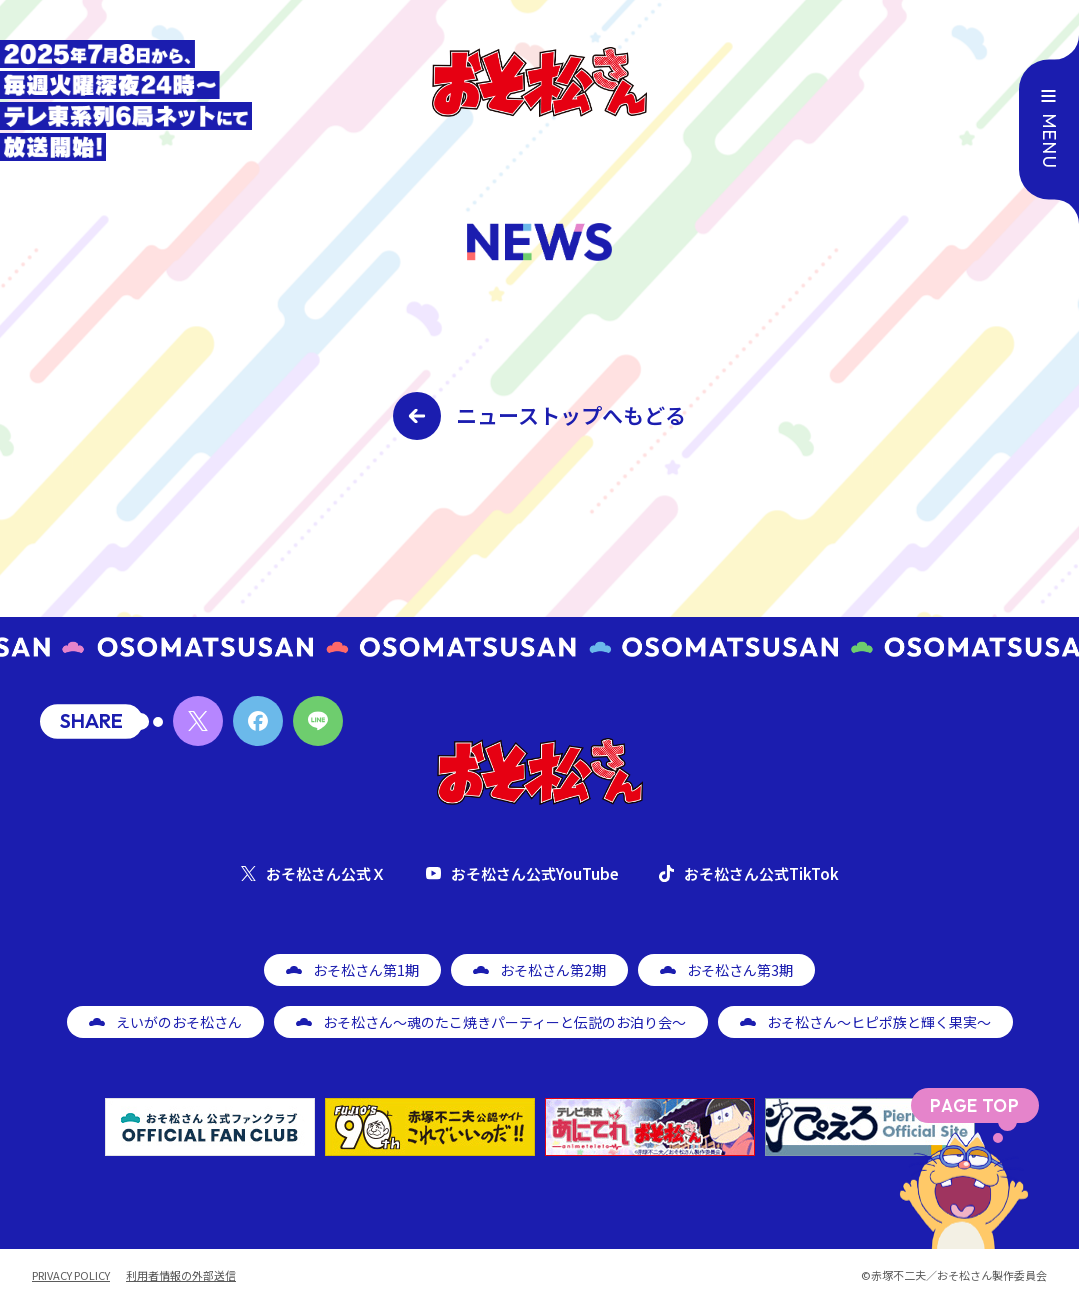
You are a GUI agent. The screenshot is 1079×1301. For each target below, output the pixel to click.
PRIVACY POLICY (71, 1275)
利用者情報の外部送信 (181, 1275)
